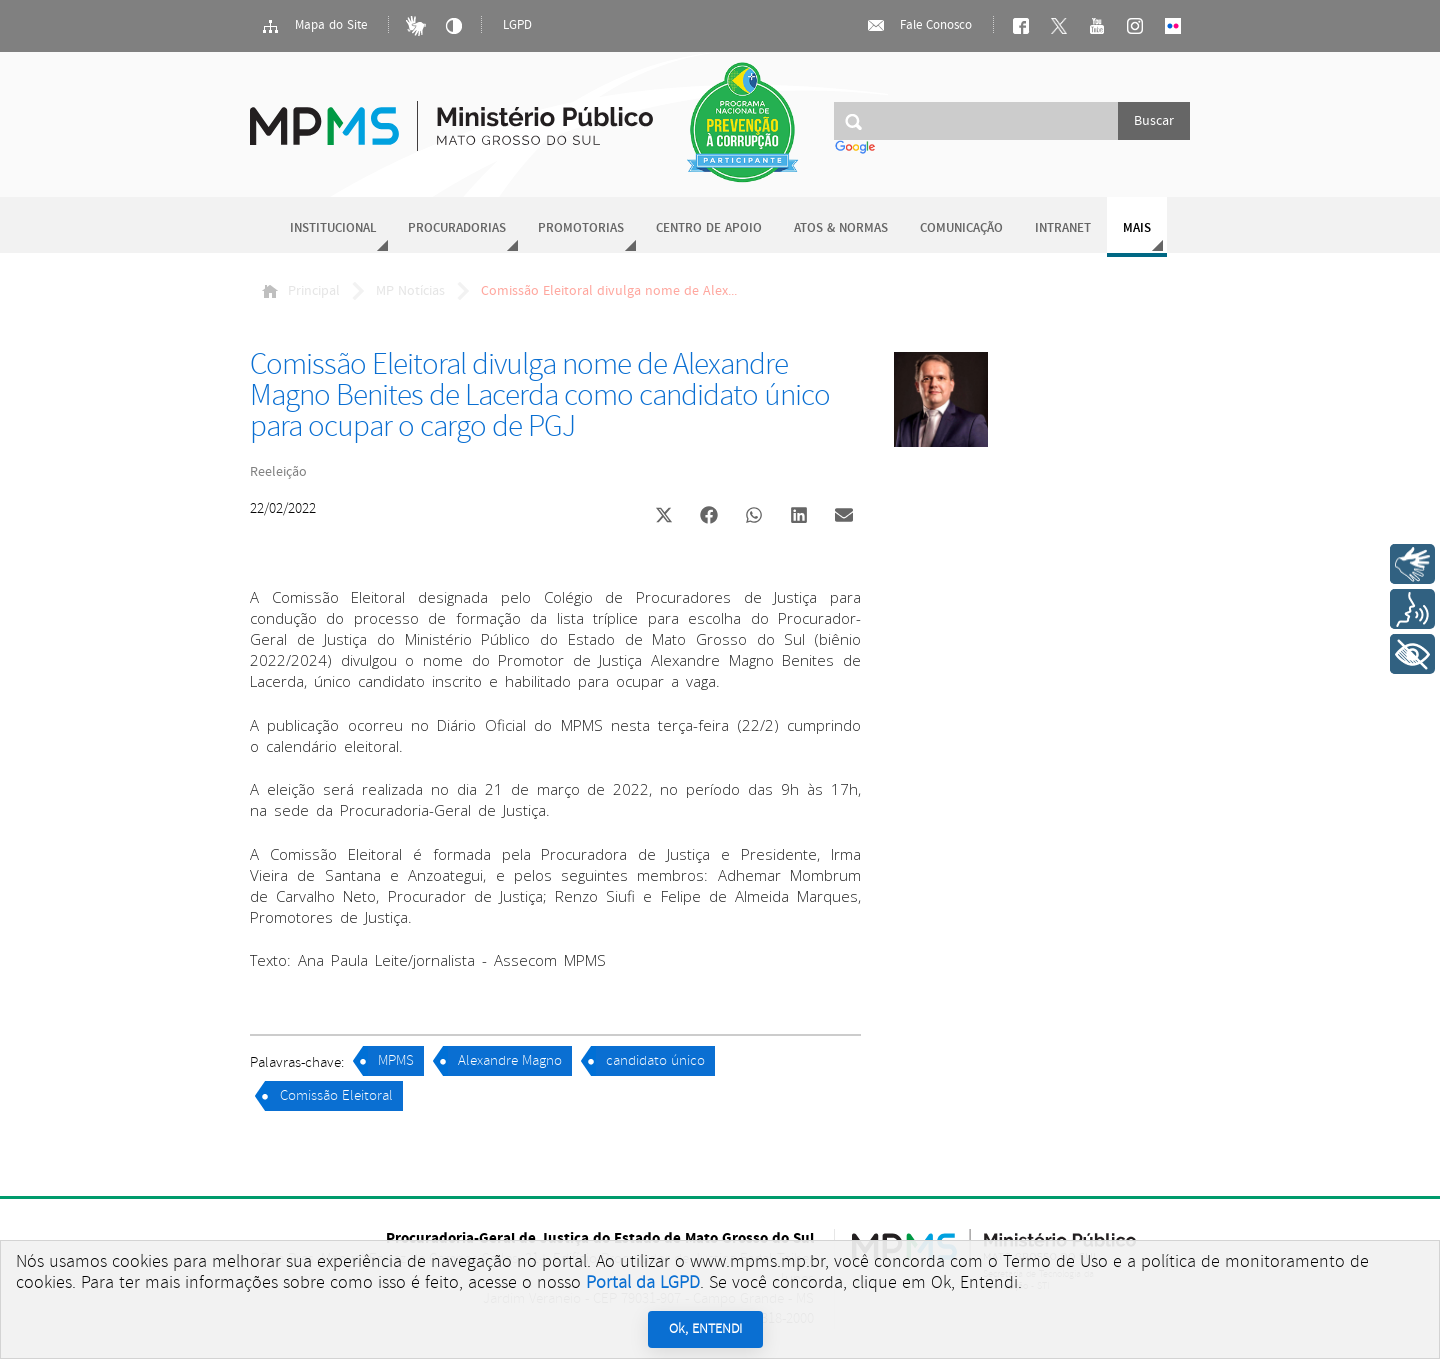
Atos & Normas (841, 228)
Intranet (1063, 228)
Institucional (333, 228)
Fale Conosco (919, 26)
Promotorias (581, 228)
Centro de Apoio (709, 228)
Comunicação (961, 228)
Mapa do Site (314, 26)
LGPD (517, 25)
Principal (301, 291)
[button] (663, 517)
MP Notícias (410, 291)
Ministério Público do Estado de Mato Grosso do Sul (451, 114)
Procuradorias (457, 228)
